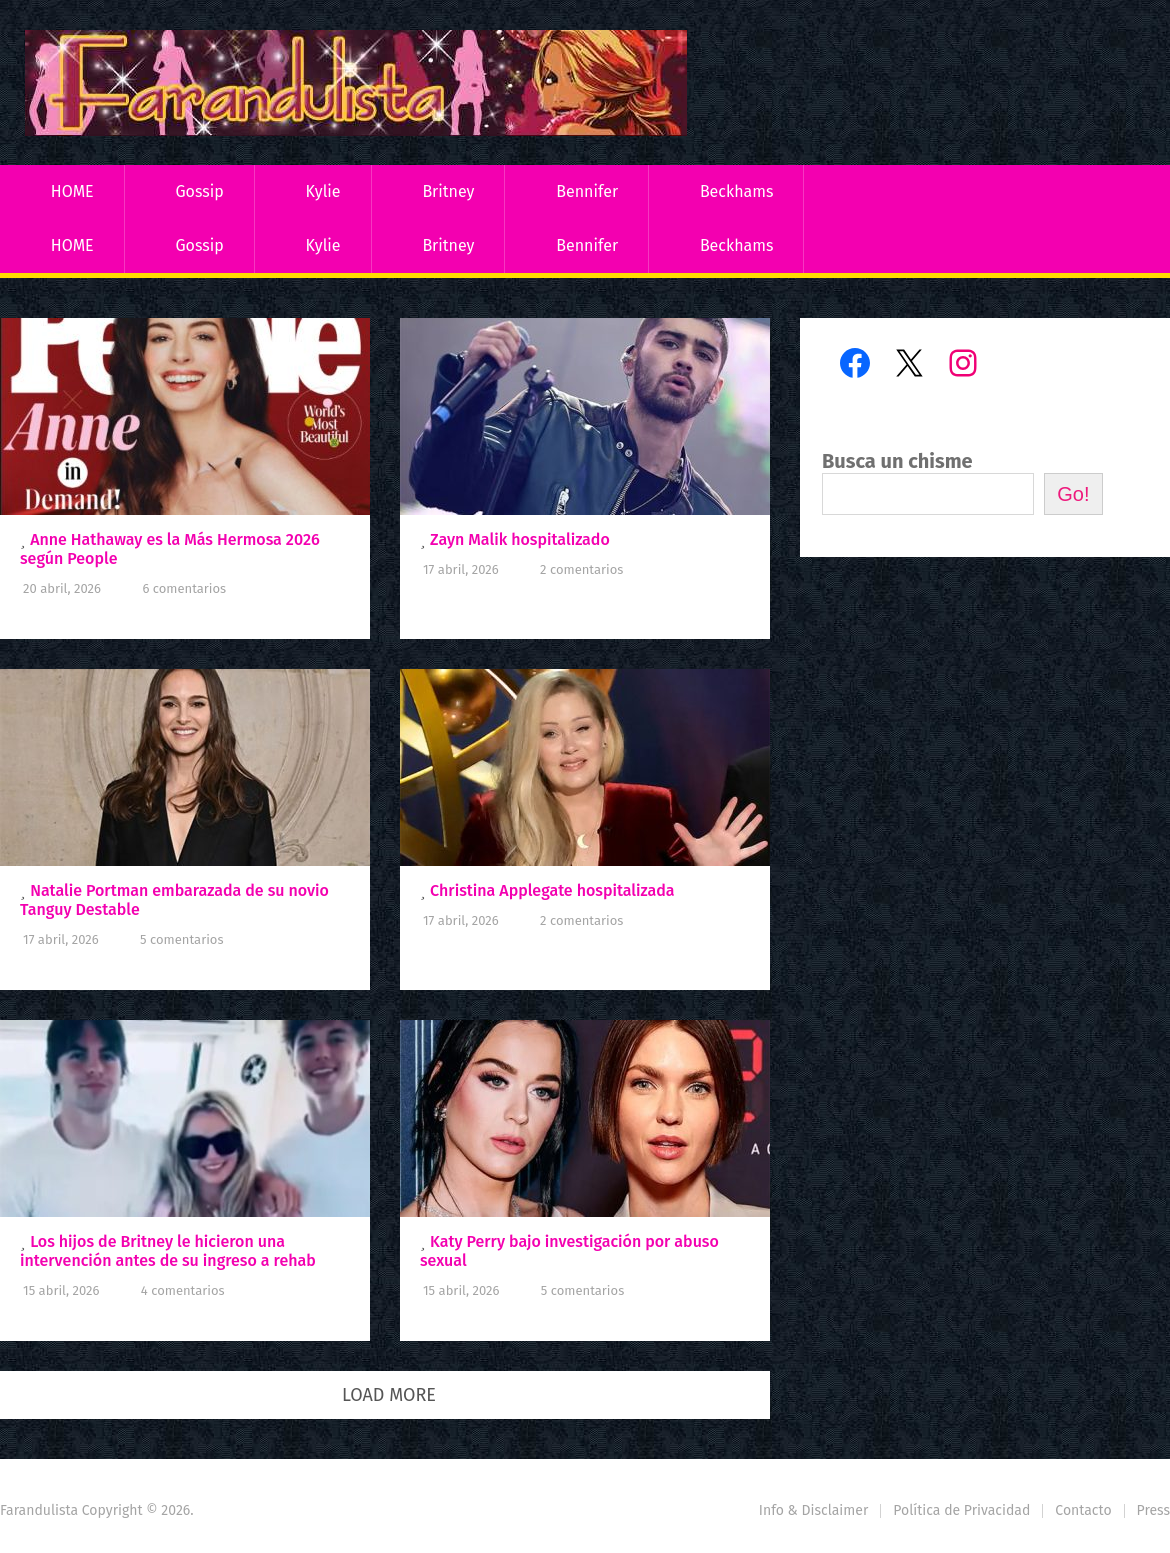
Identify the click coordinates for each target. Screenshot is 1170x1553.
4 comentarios (183, 1290)
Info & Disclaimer (814, 1510)
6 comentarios (184, 588)
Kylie (323, 191)
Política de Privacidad (961, 1510)
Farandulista (39, 1510)
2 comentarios (581, 569)
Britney (448, 191)
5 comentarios (181, 939)
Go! (1073, 494)
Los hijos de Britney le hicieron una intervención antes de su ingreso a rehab (168, 1251)
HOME (72, 191)
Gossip (199, 191)
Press (1153, 1510)
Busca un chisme (897, 461)
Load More (389, 1395)
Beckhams (737, 191)
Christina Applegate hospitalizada (552, 890)
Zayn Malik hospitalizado (520, 539)
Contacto (1083, 1510)
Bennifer (587, 191)
